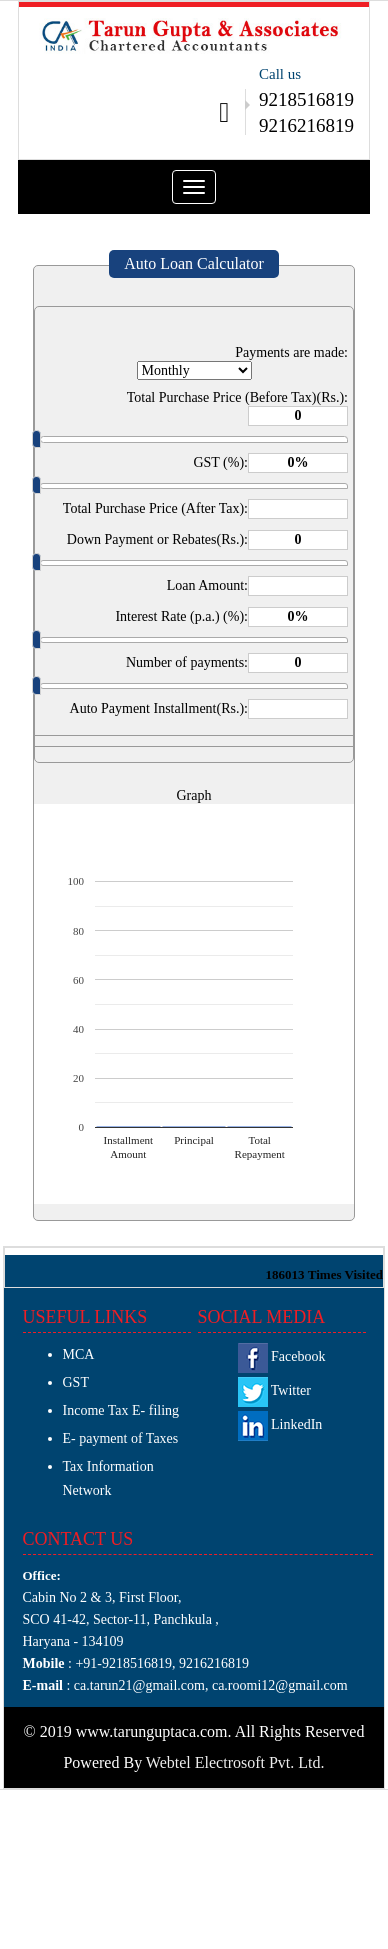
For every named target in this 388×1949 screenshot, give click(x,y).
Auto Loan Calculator (194, 263)
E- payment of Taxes (121, 1438)
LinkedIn (280, 1424)
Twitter (274, 1390)
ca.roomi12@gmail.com (280, 1685)
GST (76, 1382)
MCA (79, 1354)
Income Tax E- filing (121, 1410)
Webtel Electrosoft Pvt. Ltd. (235, 1762)
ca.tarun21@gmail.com (137, 1685)
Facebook (282, 1356)
